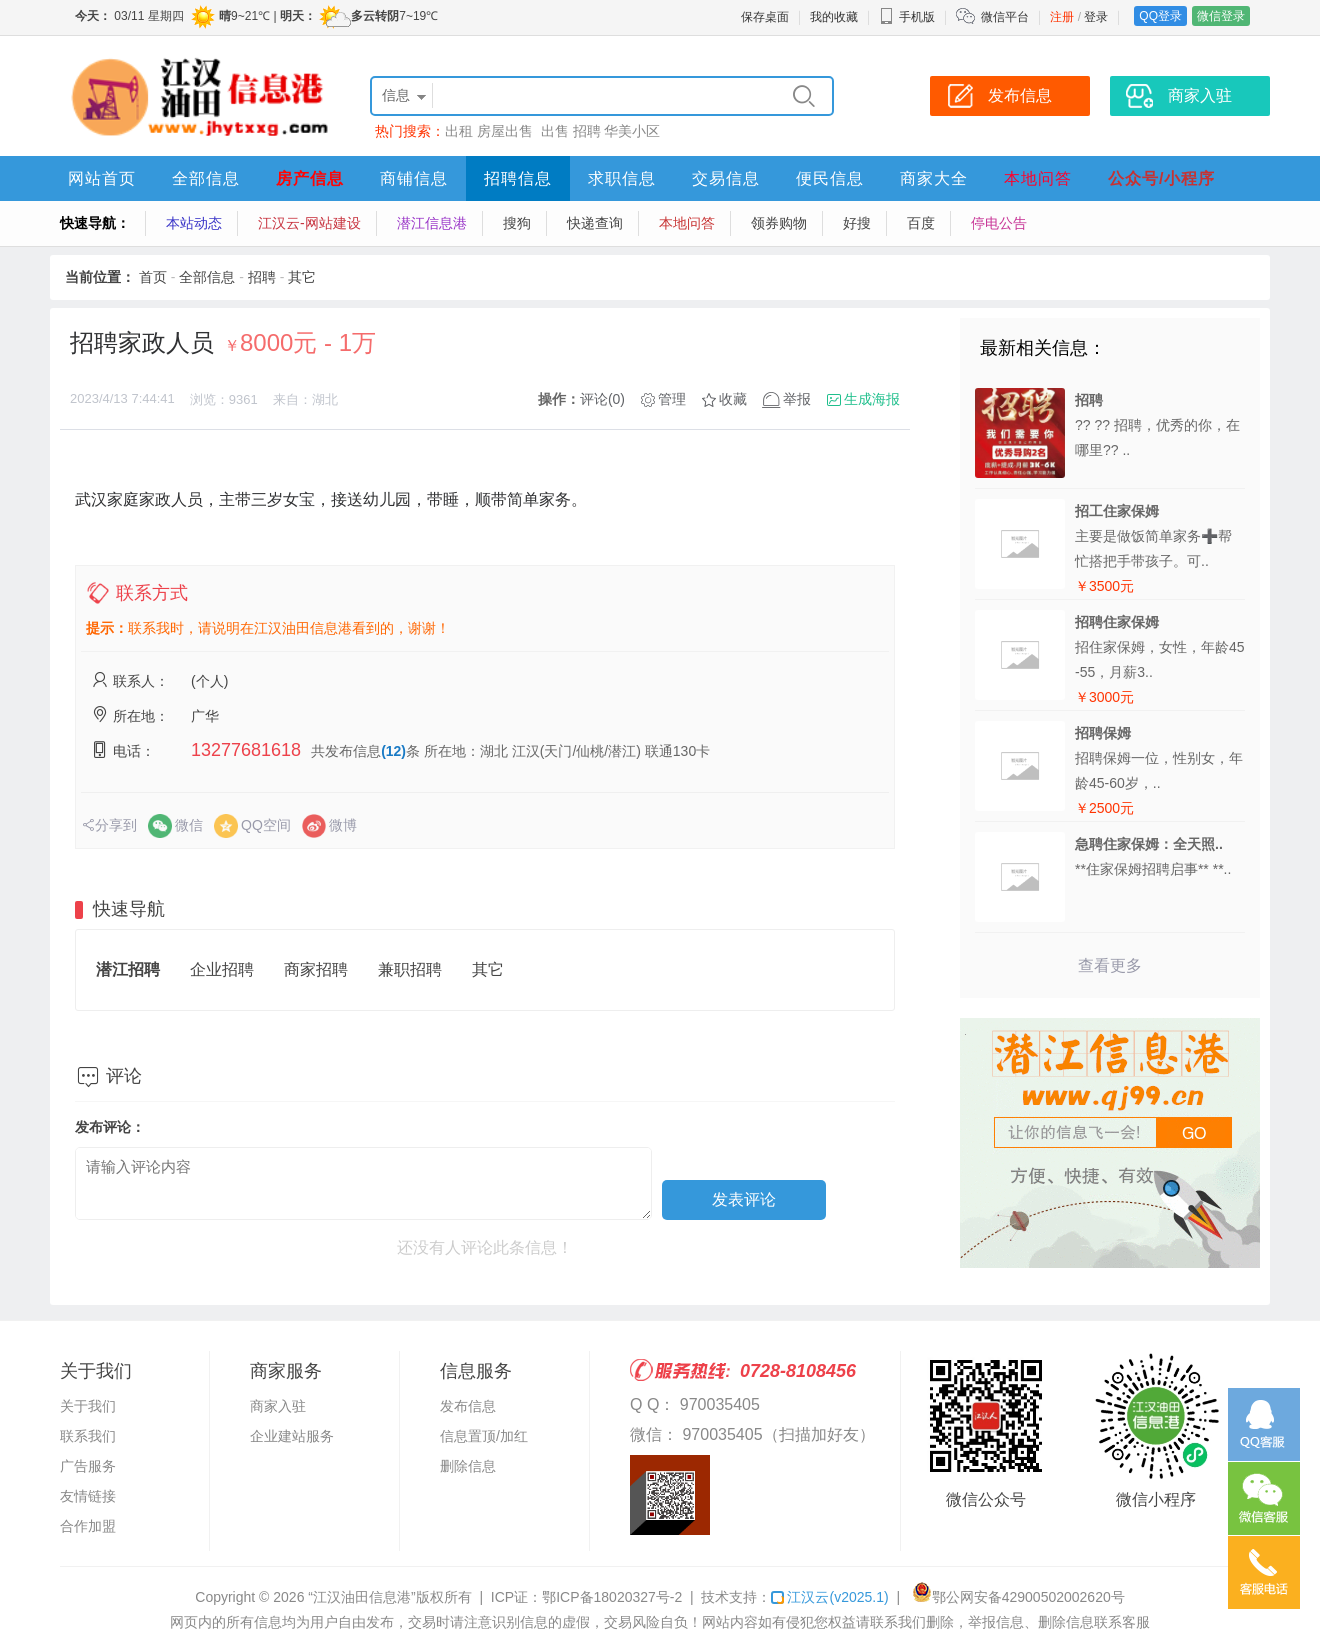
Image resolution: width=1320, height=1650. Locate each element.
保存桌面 (765, 17)
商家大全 (934, 178)
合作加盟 (88, 1526)
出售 (555, 131)
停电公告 (999, 223)
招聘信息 (518, 178)
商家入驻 (278, 1406)
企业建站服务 (292, 1436)
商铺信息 (414, 178)
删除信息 (468, 1466)
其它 (302, 277)
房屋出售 (507, 131)
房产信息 (310, 178)
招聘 (587, 131)
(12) (393, 751)
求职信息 (622, 178)
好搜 (857, 223)
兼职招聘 (410, 969)
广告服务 (88, 1466)
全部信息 (206, 178)
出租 (459, 131)
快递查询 (595, 223)
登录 (1096, 17)
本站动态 (194, 223)
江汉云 (829, 1597)
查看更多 (1110, 965)
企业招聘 (222, 969)
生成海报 (872, 399)
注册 (1062, 17)
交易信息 (726, 178)
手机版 (907, 17)
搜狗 (517, 223)
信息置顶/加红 (484, 1436)
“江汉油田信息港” (361, 1597)
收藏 (733, 399)
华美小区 (632, 131)
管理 (672, 399)
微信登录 (1221, 16)
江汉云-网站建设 (309, 223)
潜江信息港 (432, 223)
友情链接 (88, 1496)
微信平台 (1005, 17)
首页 (153, 277)
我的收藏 (834, 17)
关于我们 (88, 1406)
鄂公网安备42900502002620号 (1018, 1597)
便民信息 (830, 178)
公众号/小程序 (1161, 178)
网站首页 (102, 178)
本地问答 (1038, 178)
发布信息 (468, 1406)
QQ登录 (1160, 16)
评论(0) (602, 399)
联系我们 (88, 1436)
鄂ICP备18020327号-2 (612, 1597)
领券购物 (779, 223)
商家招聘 (316, 969)
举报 (797, 399)
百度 (921, 223)
